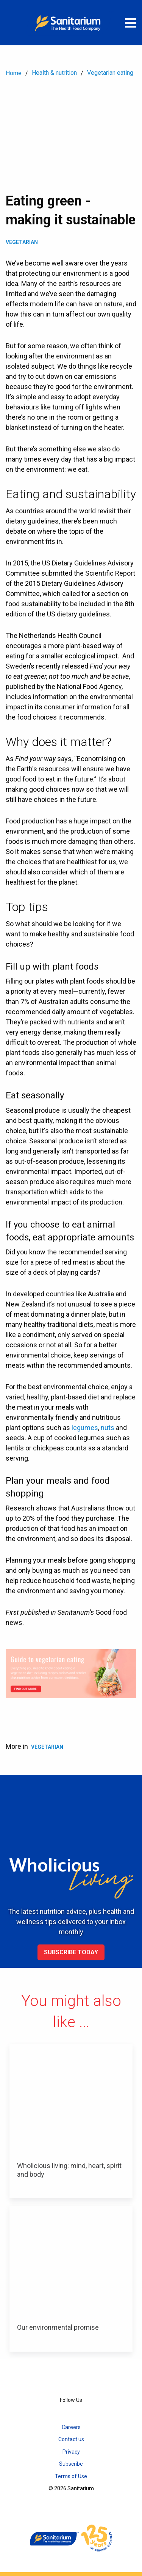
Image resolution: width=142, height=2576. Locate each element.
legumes (85, 1428)
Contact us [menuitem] (71, 2439)
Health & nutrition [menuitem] (54, 72)
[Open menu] (130, 22)
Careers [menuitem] (71, 2427)
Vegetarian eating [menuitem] (110, 72)
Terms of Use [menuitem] (71, 2476)
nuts (107, 1428)
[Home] (71, 22)
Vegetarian (22, 242)
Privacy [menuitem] (71, 2452)
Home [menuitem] (14, 73)
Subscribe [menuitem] (71, 2464)
